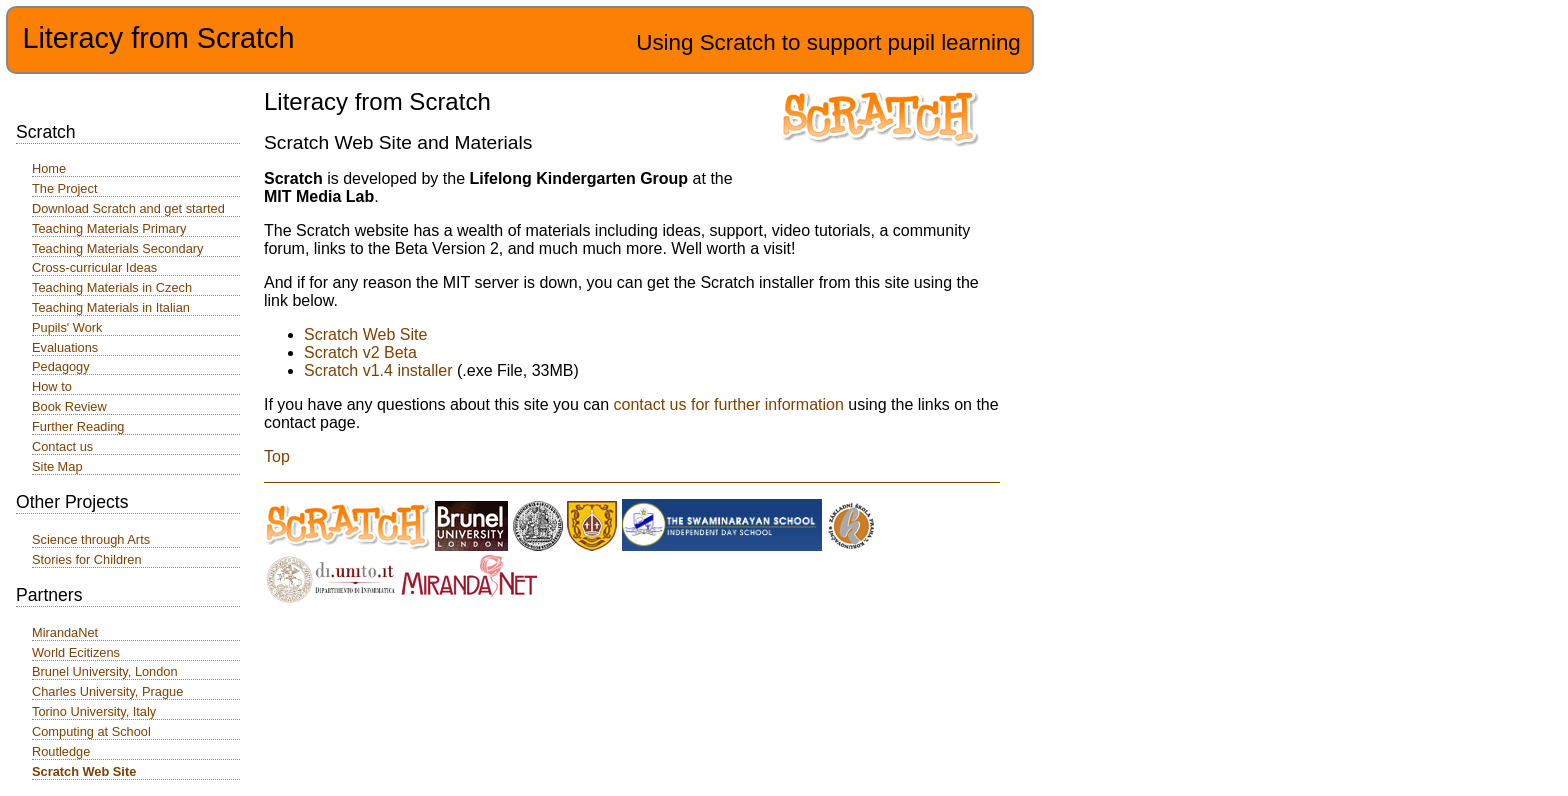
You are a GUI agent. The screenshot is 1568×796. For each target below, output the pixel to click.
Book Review (69, 406)
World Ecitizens (76, 652)
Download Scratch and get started (128, 208)
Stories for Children (87, 559)
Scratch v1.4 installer (378, 370)
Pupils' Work (67, 327)
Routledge (61, 751)
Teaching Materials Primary (109, 228)
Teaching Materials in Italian (111, 307)
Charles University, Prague (107, 691)
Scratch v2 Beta (360, 352)
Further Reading (78, 426)
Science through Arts (91, 539)
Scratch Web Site (365, 334)
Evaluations (65, 347)
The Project (64, 188)
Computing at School (91, 731)
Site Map (57, 466)
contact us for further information (729, 404)
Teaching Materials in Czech (112, 287)
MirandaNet (65, 632)
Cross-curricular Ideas (94, 267)
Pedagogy (61, 366)
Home (49, 168)
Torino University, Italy (94, 711)
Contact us (62, 446)
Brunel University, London (105, 671)
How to (52, 386)
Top (277, 456)
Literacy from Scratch (158, 38)
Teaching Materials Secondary (117, 248)
